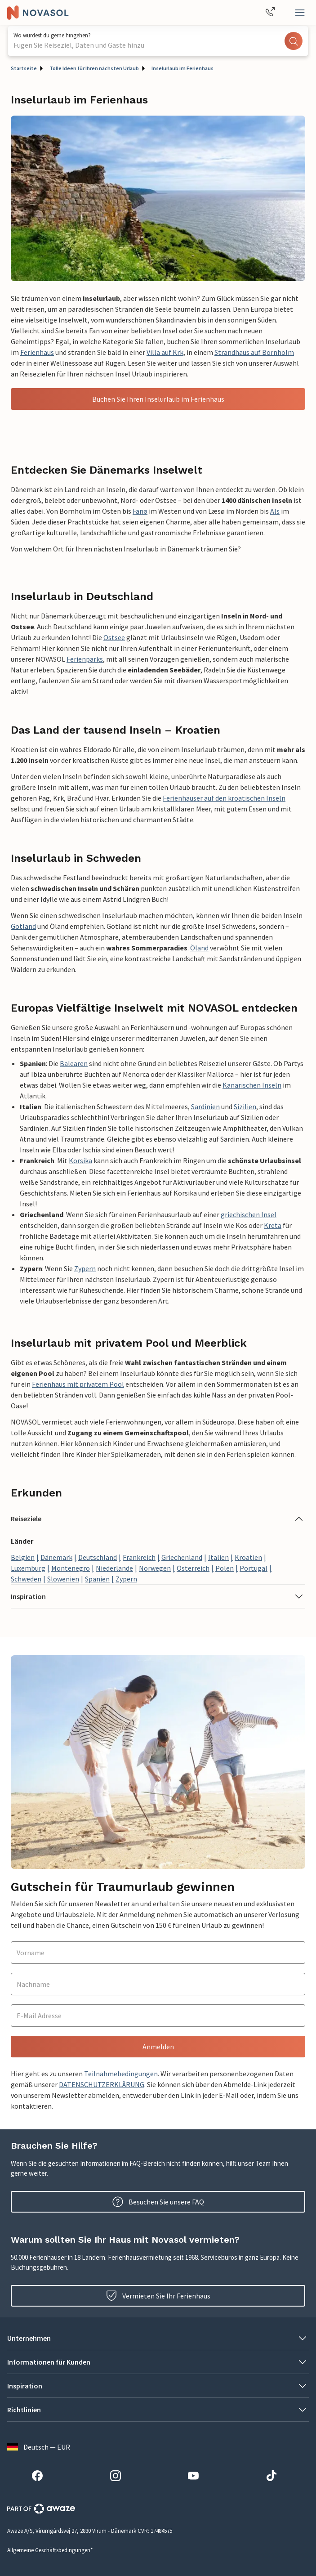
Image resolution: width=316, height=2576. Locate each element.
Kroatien (248, 1557)
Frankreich (139, 1557)
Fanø (140, 510)
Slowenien (63, 1578)
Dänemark (56, 1557)
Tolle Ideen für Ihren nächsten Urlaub (94, 68)
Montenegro (70, 1568)
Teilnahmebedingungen (121, 2073)
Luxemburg (28, 1568)
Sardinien (205, 1106)
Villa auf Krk (165, 352)
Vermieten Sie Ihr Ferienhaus (158, 2295)
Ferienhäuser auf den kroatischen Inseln (224, 797)
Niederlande (114, 1568)
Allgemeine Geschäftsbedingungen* (50, 2550)
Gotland (23, 926)
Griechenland (181, 1557)
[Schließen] (300, 13)
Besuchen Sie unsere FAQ (158, 2201)
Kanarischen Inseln (252, 1084)
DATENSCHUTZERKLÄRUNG (101, 2084)
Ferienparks (85, 658)
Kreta (272, 1225)
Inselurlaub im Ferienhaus (182, 68)
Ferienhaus (37, 352)
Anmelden (158, 2046)
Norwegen (155, 1568)
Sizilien (245, 1106)
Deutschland (97, 1557)
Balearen (74, 1063)
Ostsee (114, 637)
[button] (158, 1518)
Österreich (193, 1568)
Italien (218, 1557)
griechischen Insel (248, 1214)
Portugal (253, 1568)
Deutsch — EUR (38, 2447)
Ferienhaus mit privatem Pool (78, 1384)
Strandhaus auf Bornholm (254, 352)
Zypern (85, 1268)
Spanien (97, 1578)
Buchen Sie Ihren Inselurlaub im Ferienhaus (158, 398)
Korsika (80, 1160)
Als (275, 510)
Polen (224, 1568)
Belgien (23, 1557)
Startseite (24, 68)
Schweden (26, 1578)
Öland (199, 947)
